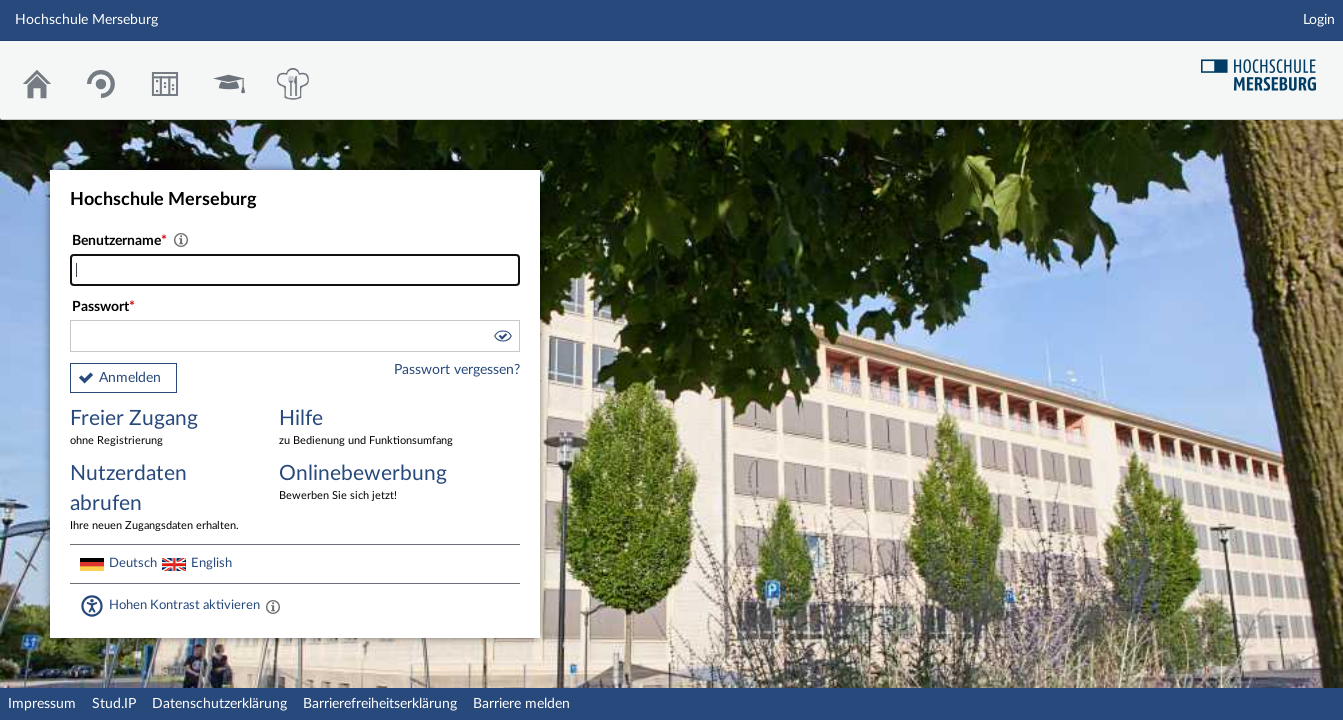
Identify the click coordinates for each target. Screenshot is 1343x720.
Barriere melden (521, 704)
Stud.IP (114, 704)
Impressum (42, 704)
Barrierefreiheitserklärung (380, 704)
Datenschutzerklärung (219, 704)
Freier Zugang (160, 428)
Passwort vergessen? (457, 370)
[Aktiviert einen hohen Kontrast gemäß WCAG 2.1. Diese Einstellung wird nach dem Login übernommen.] (273, 606)
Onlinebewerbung (369, 483)
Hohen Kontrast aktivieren (184, 605)
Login (1319, 20)
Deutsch (133, 563)
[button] (502, 339)
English (211, 563)
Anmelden (130, 378)
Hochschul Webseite (1266, 67)
